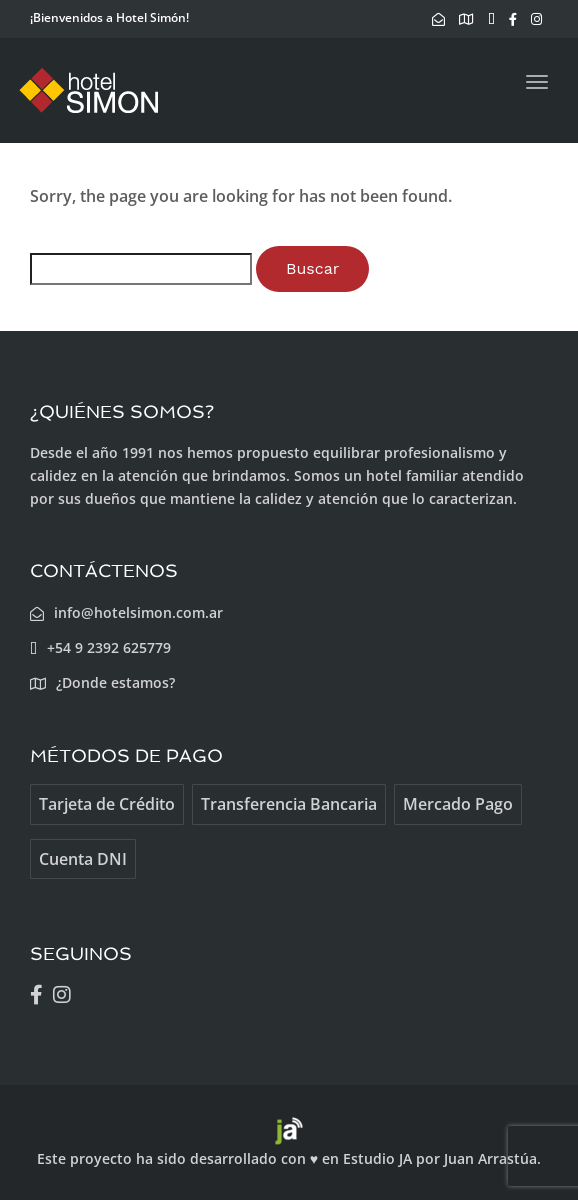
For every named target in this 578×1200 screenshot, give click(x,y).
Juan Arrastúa (490, 1158)
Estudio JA (377, 1158)
